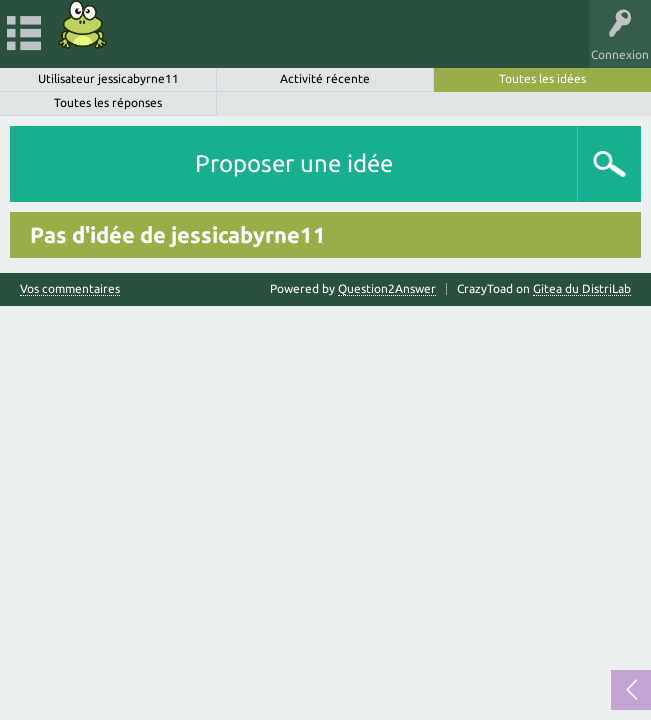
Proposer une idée (294, 163)
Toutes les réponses (108, 102)
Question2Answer (387, 288)
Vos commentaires (70, 289)
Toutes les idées (542, 78)
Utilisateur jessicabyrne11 (108, 78)
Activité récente (325, 78)
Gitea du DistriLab (582, 288)
